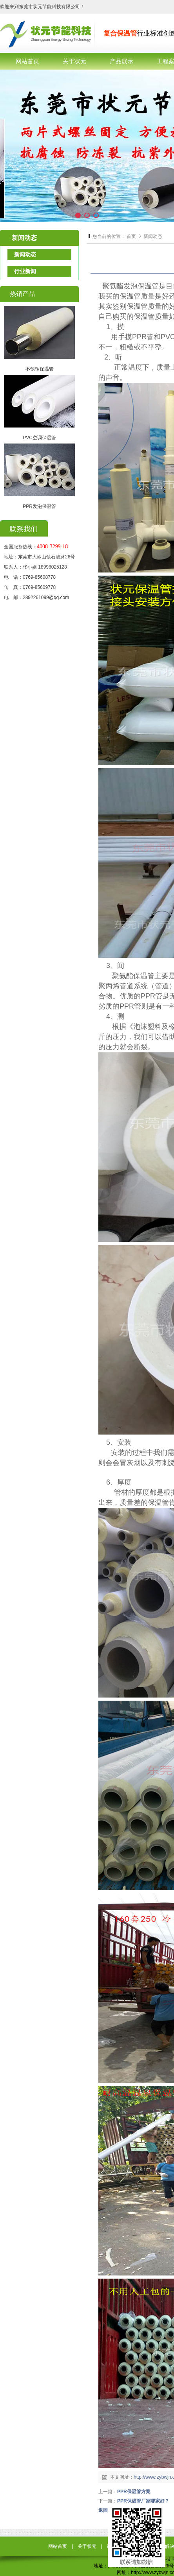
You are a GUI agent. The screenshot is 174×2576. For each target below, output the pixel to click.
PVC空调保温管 (39, 437)
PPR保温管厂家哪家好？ (143, 2501)
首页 (131, 236)
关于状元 (87, 2546)
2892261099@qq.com (46, 597)
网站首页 (57, 2546)
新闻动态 (152, 236)
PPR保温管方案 (133, 2491)
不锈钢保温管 (39, 369)
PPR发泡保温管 (39, 506)
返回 (103, 2510)
